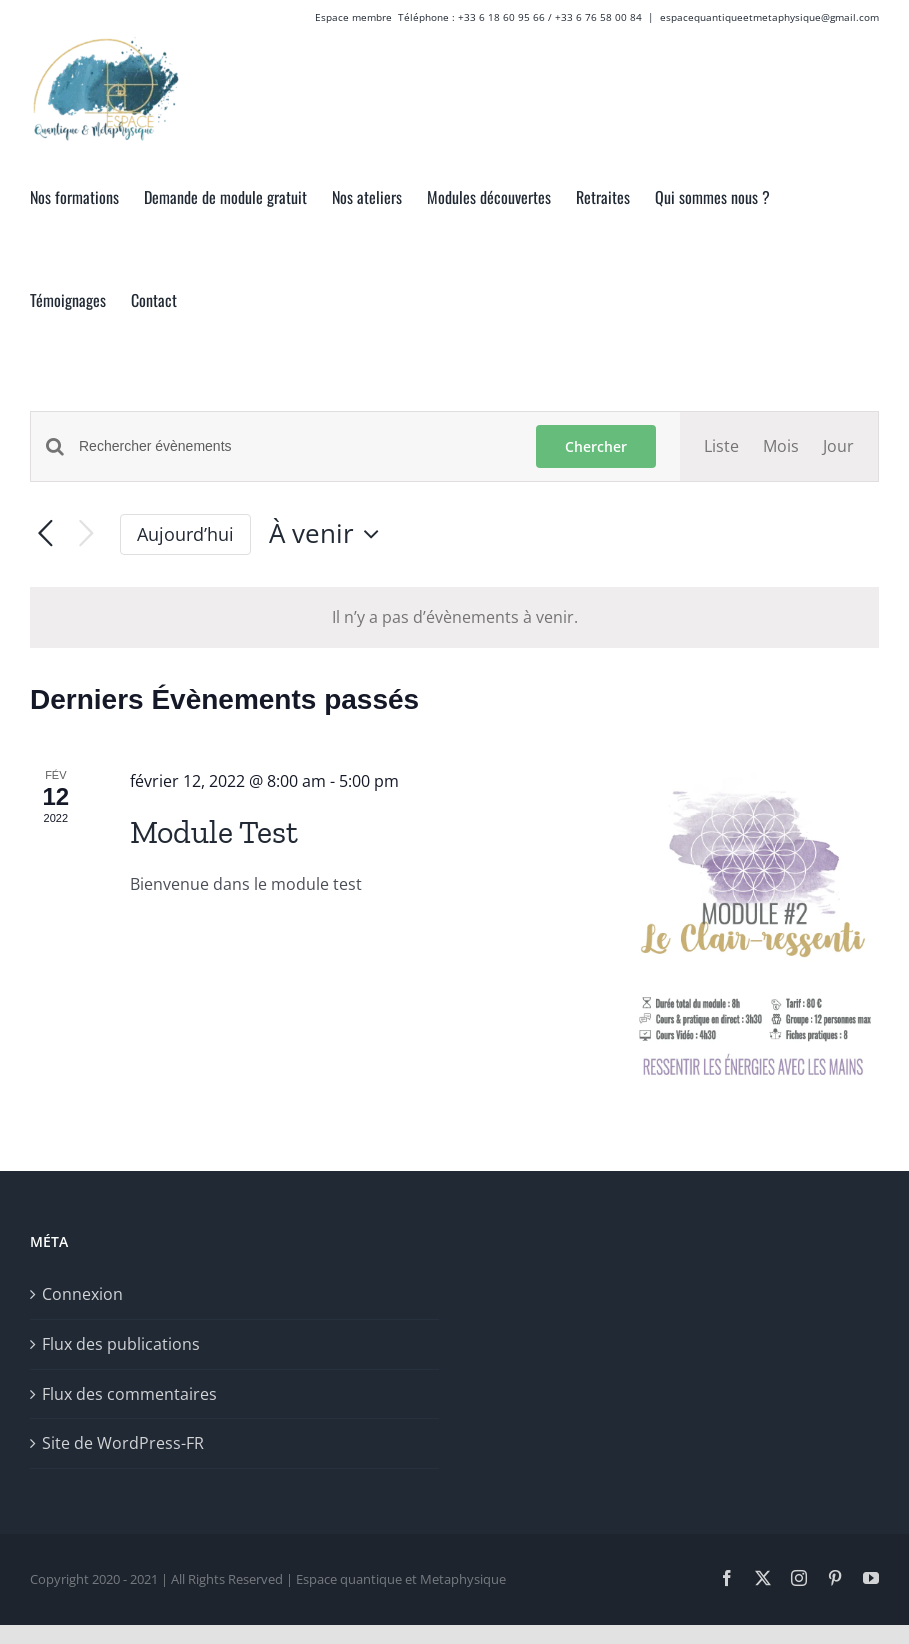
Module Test (214, 832)
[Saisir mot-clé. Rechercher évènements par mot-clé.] (295, 446)
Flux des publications (121, 1344)
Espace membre (353, 17)
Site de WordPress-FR (123, 1443)
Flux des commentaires (129, 1394)
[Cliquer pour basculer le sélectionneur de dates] (329, 534)
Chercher (596, 446)
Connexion (82, 1294)
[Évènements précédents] (45, 534)
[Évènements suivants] (86, 534)
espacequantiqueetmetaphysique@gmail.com (769, 17)
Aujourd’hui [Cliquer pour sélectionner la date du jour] (185, 534)
